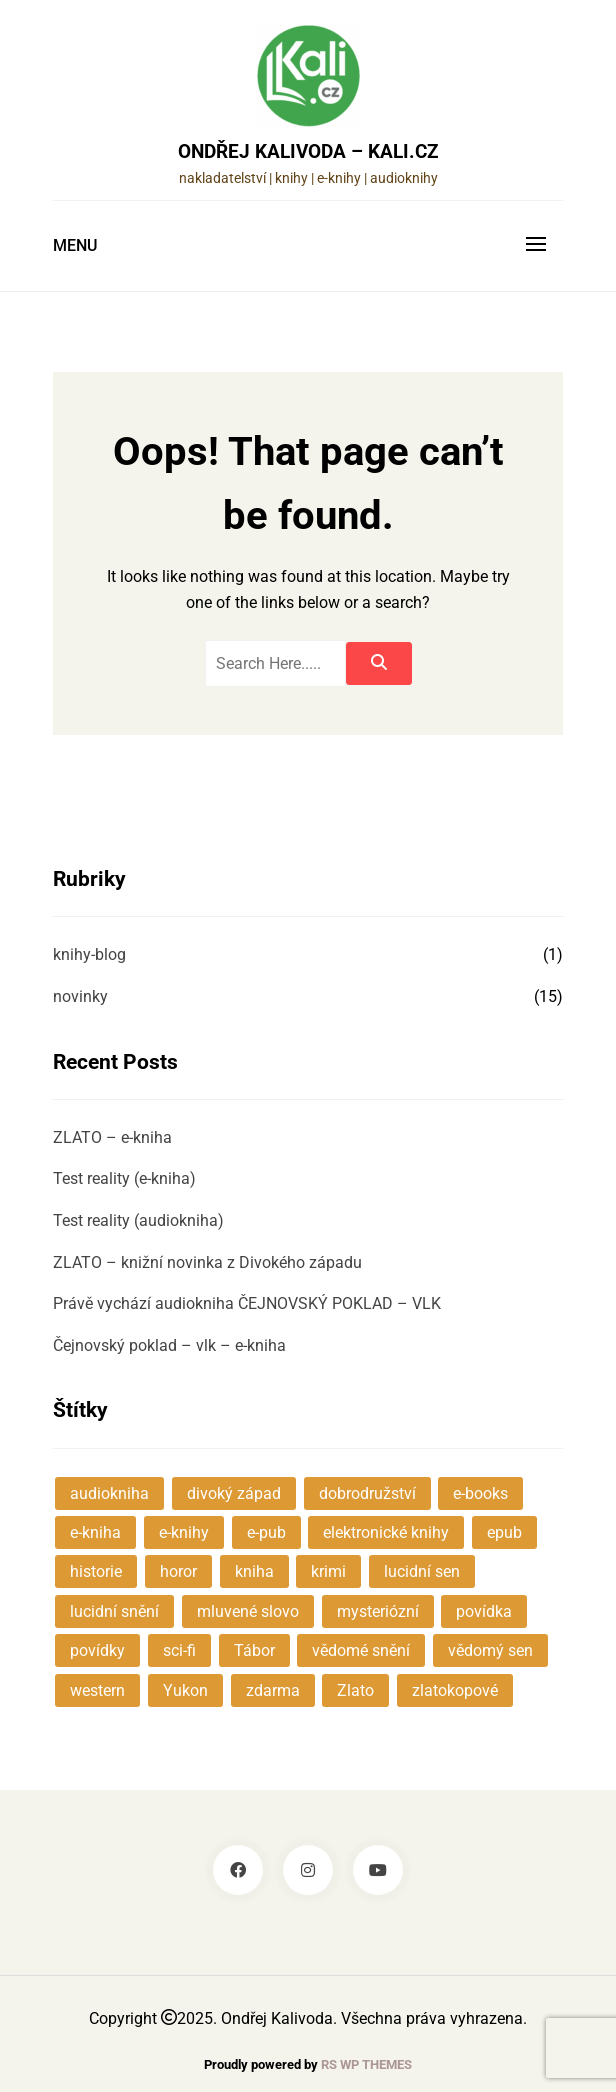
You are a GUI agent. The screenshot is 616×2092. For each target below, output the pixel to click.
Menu (75, 245)
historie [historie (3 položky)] (96, 1571)
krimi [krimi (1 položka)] (328, 1571)
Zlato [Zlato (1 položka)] (355, 1690)
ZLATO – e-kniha (112, 1137)
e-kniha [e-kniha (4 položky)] (95, 1532)
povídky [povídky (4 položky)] (97, 1650)
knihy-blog (89, 954)
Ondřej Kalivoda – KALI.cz (308, 151)
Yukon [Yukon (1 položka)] (185, 1690)
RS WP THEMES (366, 2064)
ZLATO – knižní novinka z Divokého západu (207, 1262)
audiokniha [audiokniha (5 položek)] (109, 1493)
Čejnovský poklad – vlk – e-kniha (169, 1345)
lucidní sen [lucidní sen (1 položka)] (422, 1571)
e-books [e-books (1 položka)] (480, 1493)
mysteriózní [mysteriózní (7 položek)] (378, 1611)
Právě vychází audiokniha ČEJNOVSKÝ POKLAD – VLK (247, 1303)
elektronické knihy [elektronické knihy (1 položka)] (386, 1532)
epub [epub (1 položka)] (504, 1532)
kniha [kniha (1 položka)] (254, 1571)
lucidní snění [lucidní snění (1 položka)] (114, 1611)
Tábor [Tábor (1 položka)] (254, 1650)
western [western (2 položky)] (97, 1690)
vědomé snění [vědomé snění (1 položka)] (361, 1650)
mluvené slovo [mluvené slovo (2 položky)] (248, 1611)
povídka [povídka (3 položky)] (484, 1611)
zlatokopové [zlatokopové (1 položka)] (455, 1690)
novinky (80, 996)
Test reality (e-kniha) (124, 1178)
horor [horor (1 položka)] (178, 1571)
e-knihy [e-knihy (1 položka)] (184, 1532)
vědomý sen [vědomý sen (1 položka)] (490, 1650)
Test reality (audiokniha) (138, 1220)
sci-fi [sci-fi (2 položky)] (179, 1650)
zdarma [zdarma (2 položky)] (273, 1690)
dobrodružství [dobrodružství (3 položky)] (367, 1493)
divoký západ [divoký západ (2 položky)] (234, 1493)
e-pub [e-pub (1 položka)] (266, 1532)
